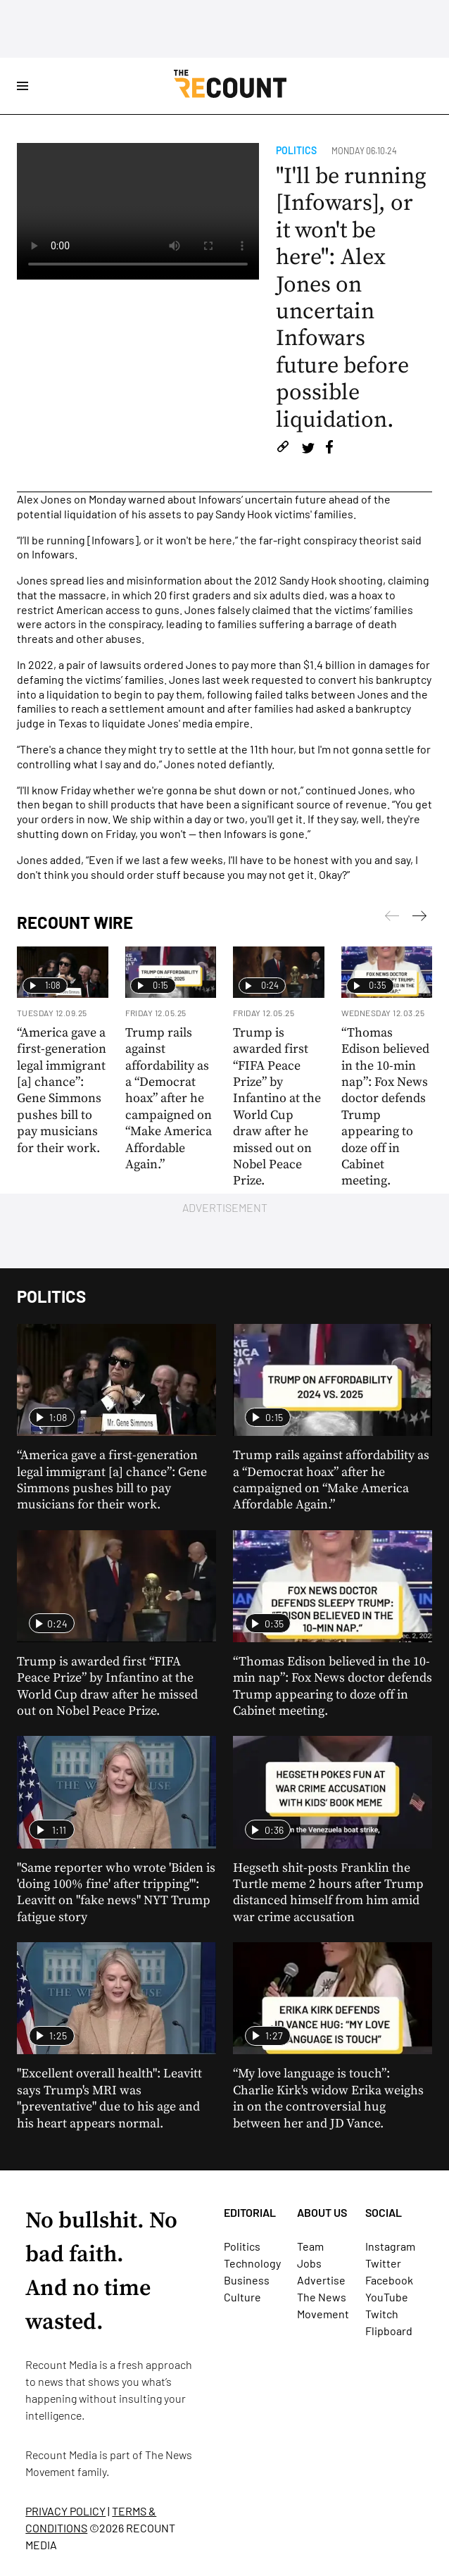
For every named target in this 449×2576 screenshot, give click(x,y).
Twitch (381, 2313)
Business (247, 2280)
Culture (242, 2296)
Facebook (389, 2280)
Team (310, 2246)
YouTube (386, 2296)
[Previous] (419, 918)
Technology (252, 2263)
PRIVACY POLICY (65, 2511)
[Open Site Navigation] (22, 85)
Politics (296, 150)
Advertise (321, 2280)
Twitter (383, 2263)
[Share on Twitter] (308, 449)
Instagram (390, 2246)
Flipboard (388, 2330)
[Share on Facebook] (329, 449)
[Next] (392, 918)
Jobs (309, 2263)
